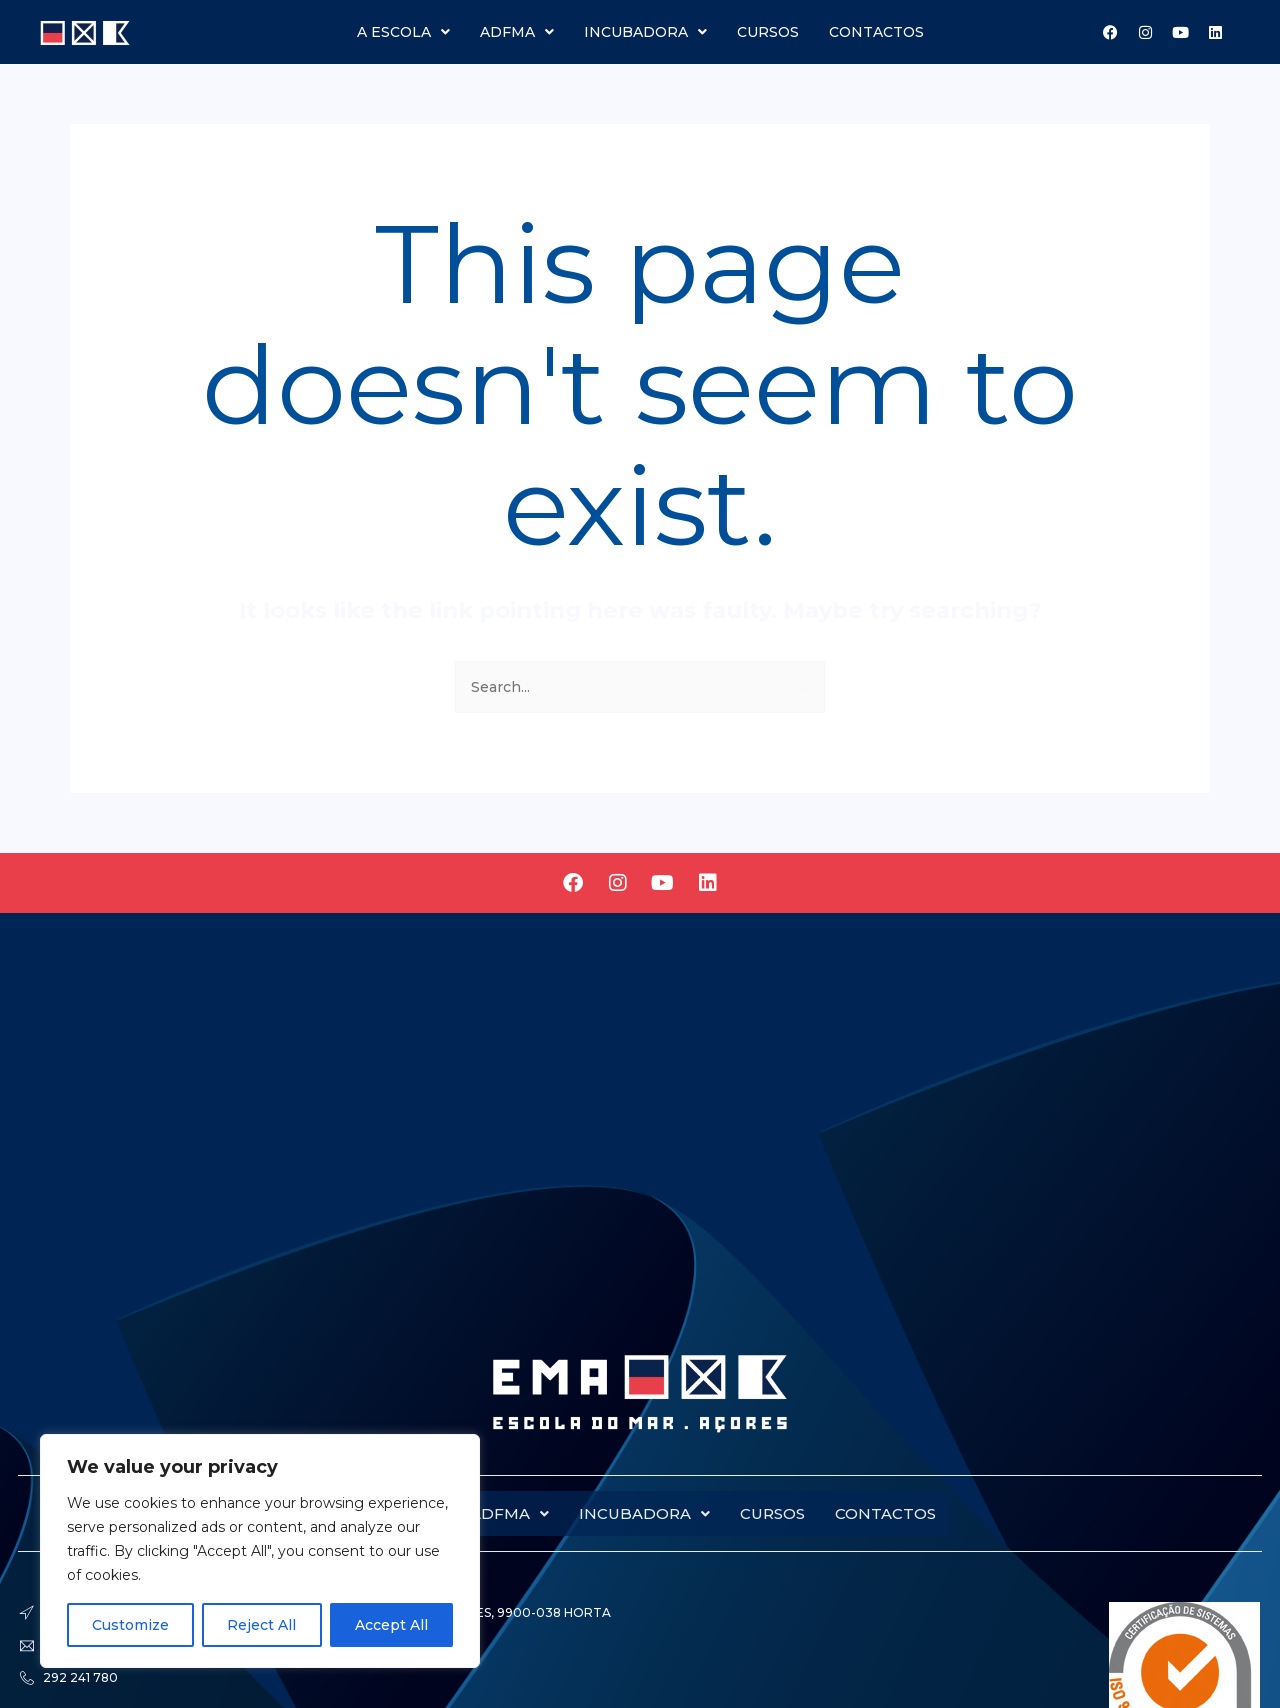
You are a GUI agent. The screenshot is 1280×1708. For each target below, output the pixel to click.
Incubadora (645, 32)
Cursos (768, 32)
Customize (130, 1625)
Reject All (261, 1625)
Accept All (391, 1625)
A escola (403, 32)
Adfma (517, 32)
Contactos (876, 32)
